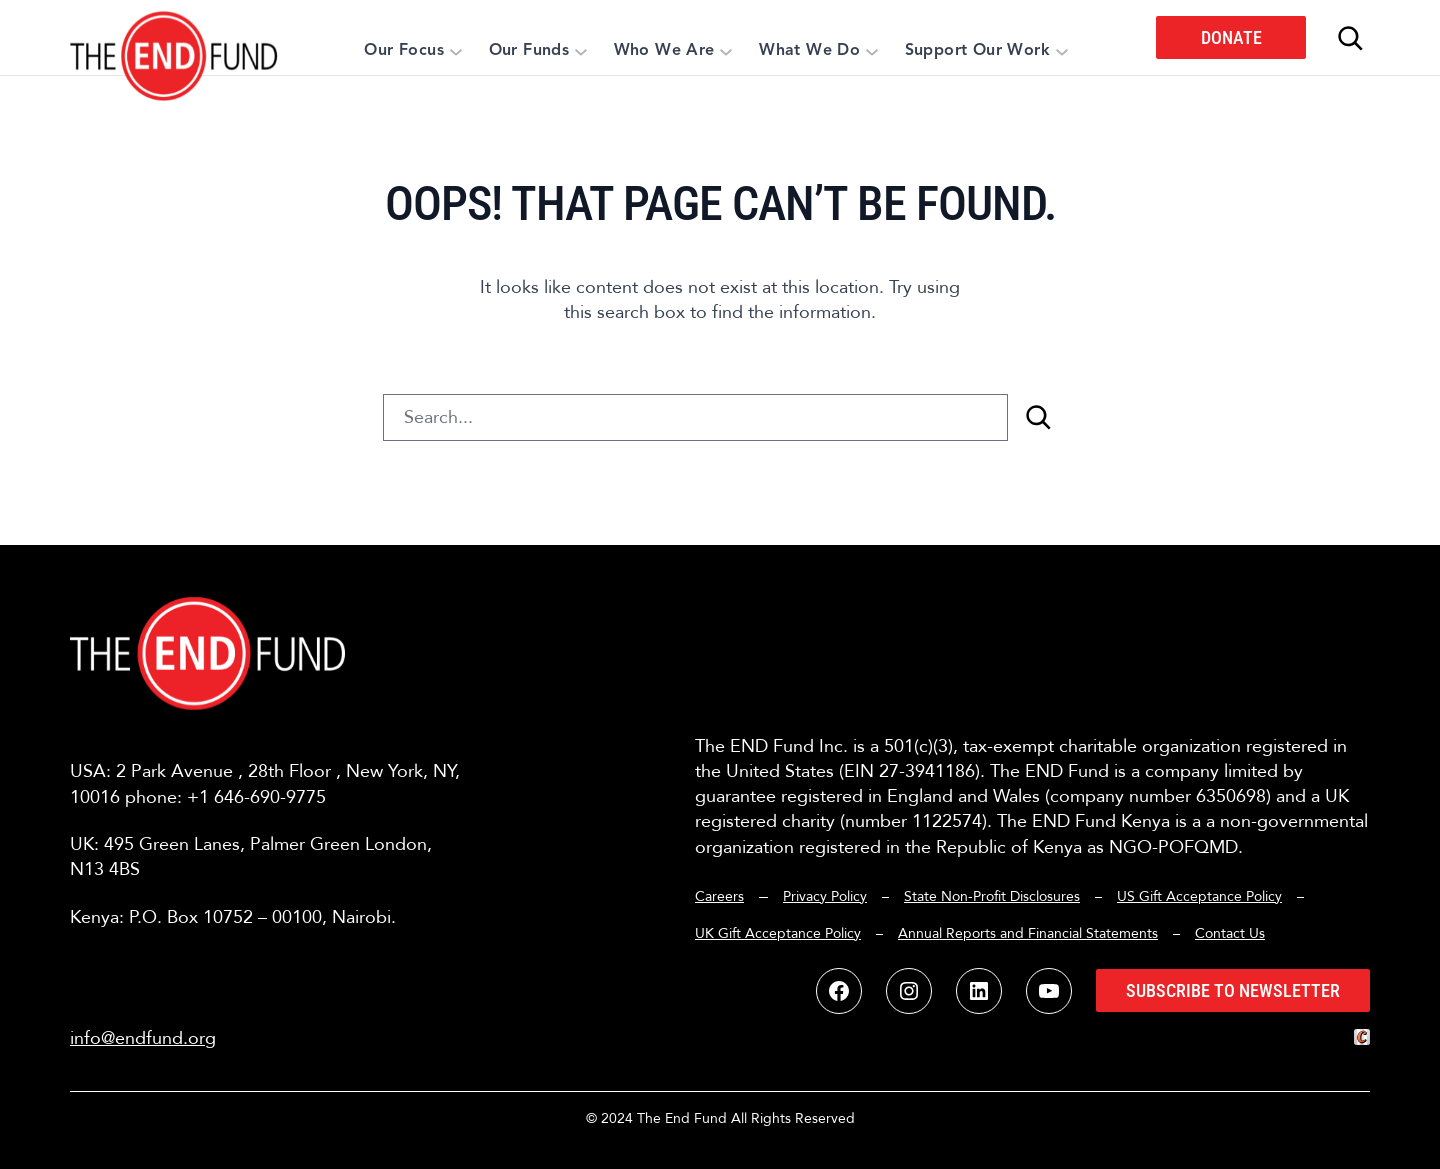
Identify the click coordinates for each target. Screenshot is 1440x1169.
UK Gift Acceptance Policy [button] (778, 933)
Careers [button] (719, 896)
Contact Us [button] (1230, 933)
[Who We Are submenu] (726, 51)
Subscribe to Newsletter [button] (1233, 990)
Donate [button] (1231, 37)
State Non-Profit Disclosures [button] (992, 896)
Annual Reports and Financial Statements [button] (1028, 933)
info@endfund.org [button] (143, 1038)
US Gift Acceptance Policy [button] (1199, 896)
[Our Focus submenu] (456, 51)
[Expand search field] (1350, 38)
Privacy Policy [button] (825, 896)
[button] (174, 37)
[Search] (1038, 417)
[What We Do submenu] (872, 51)
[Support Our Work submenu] (1062, 51)
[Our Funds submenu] (581, 51)
